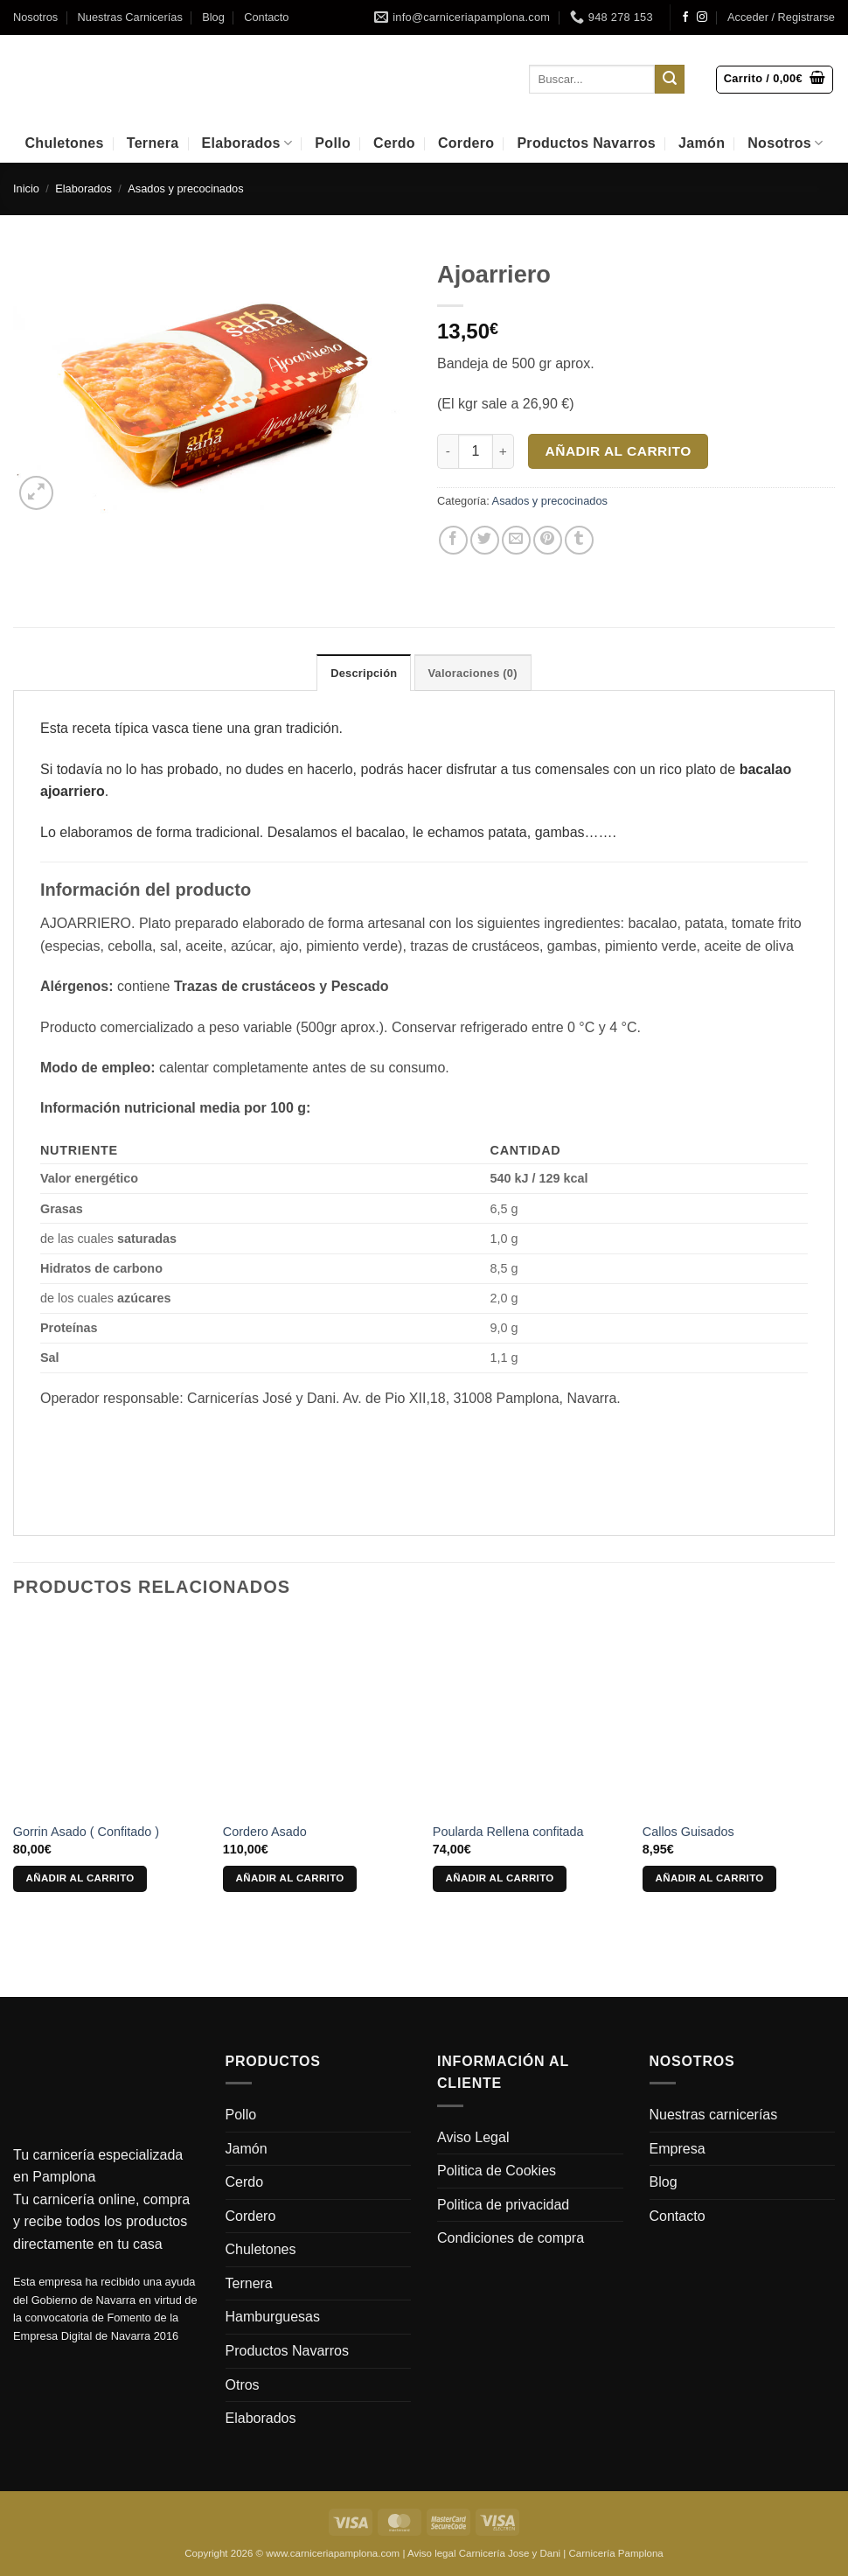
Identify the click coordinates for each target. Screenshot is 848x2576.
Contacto (266, 17)
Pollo (333, 143)
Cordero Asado (265, 1832)
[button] (781, 17)
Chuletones (63, 143)
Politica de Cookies (496, 2170)
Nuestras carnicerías (714, 2114)
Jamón (701, 143)
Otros (243, 2384)
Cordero (466, 143)
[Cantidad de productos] (475, 451)
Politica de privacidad (503, 2204)
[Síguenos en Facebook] (685, 17)
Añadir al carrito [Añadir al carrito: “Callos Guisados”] (710, 1878)
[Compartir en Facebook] (453, 540)
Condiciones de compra (510, 2237)
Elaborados (247, 143)
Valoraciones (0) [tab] (473, 673)
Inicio (26, 188)
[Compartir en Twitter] (484, 540)
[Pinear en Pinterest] (547, 540)
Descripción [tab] (363, 673)
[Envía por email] (516, 540)
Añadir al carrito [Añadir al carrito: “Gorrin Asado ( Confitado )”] (80, 1878)
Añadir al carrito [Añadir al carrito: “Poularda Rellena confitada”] (500, 1878)
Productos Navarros (586, 143)
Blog (213, 17)
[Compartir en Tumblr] (579, 540)
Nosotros (35, 17)
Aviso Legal (473, 2137)
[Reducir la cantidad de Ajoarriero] (447, 451)
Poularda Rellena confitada (508, 1832)
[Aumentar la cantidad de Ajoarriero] (503, 451)
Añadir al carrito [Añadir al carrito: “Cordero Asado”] (290, 1878)
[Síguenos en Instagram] (702, 17)
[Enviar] (670, 79)
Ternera (153, 143)
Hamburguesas (273, 2316)
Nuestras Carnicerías (130, 17)
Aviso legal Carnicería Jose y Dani (483, 2553)
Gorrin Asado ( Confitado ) (86, 1832)
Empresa (678, 2148)
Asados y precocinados (185, 188)
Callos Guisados (688, 1832)
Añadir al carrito (619, 450)
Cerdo (394, 143)
